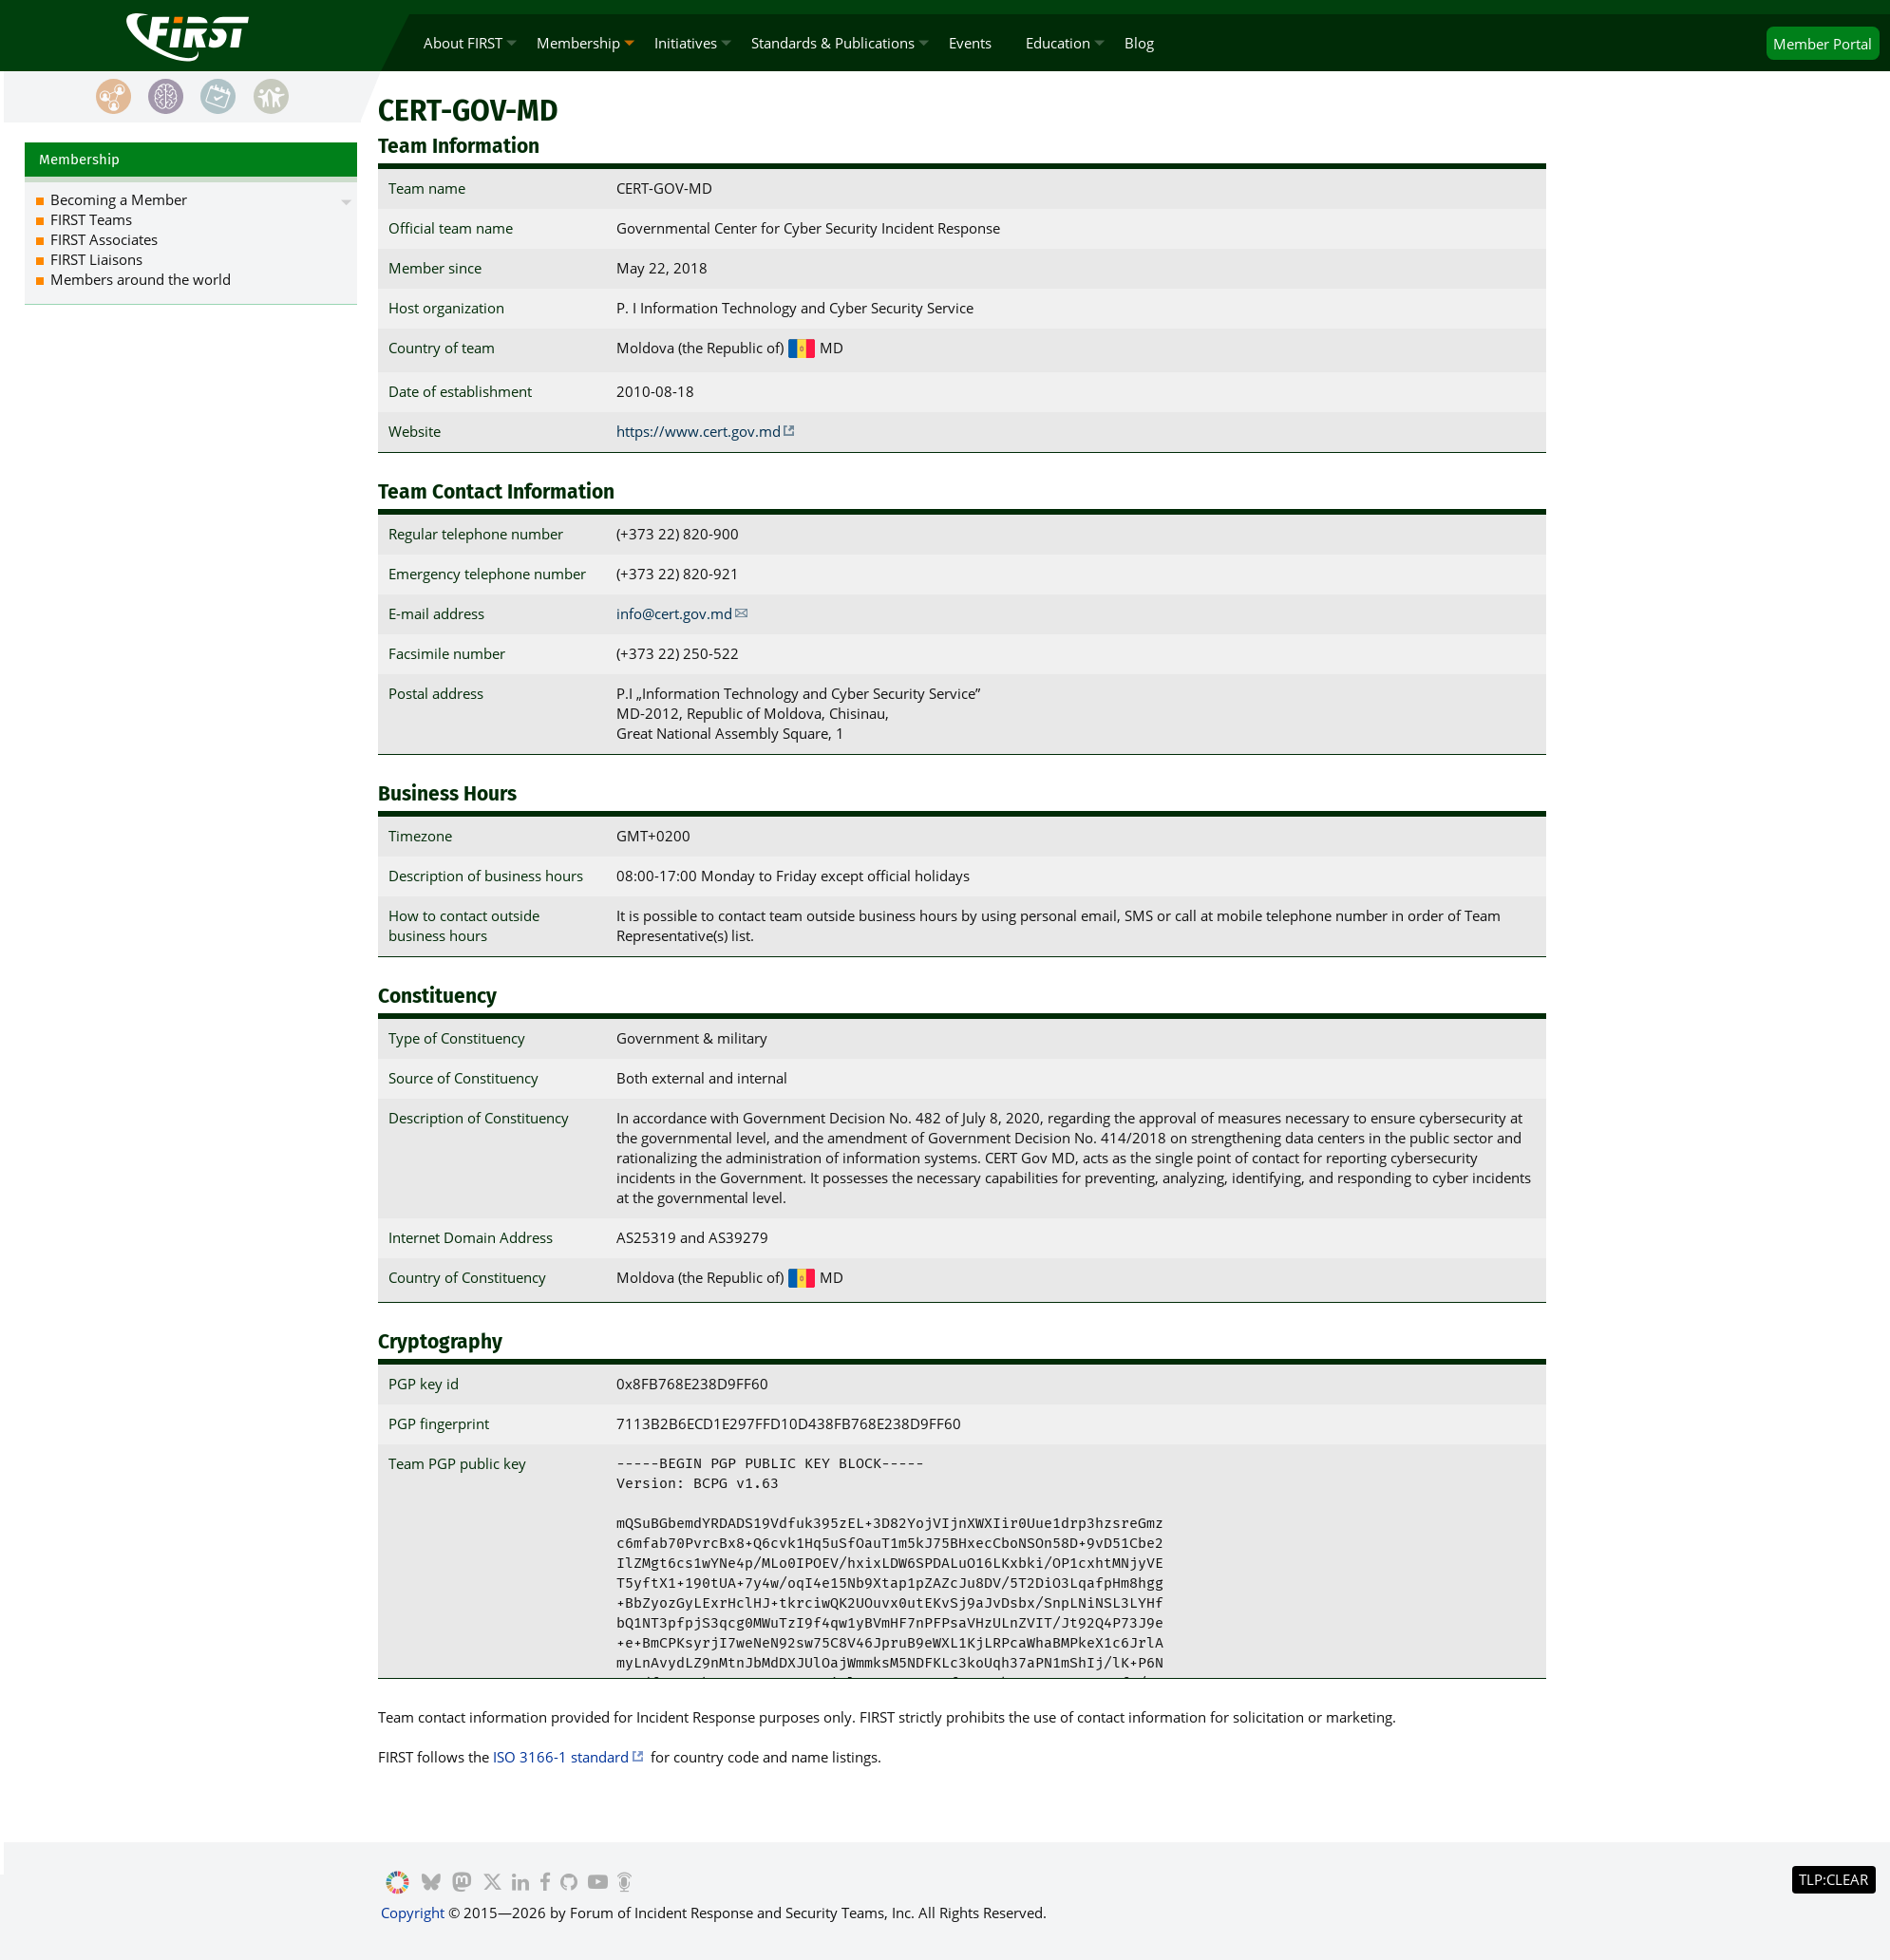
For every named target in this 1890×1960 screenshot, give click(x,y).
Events (970, 42)
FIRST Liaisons (96, 259)
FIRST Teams (91, 219)
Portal (1822, 43)
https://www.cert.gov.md (698, 431)
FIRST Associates (104, 239)
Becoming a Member (118, 199)
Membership (578, 42)
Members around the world (140, 279)
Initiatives (685, 42)
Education (1058, 42)
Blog (1139, 42)
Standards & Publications (833, 42)
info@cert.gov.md (674, 613)
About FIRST (463, 42)
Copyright (412, 1912)
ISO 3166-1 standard (561, 1756)
